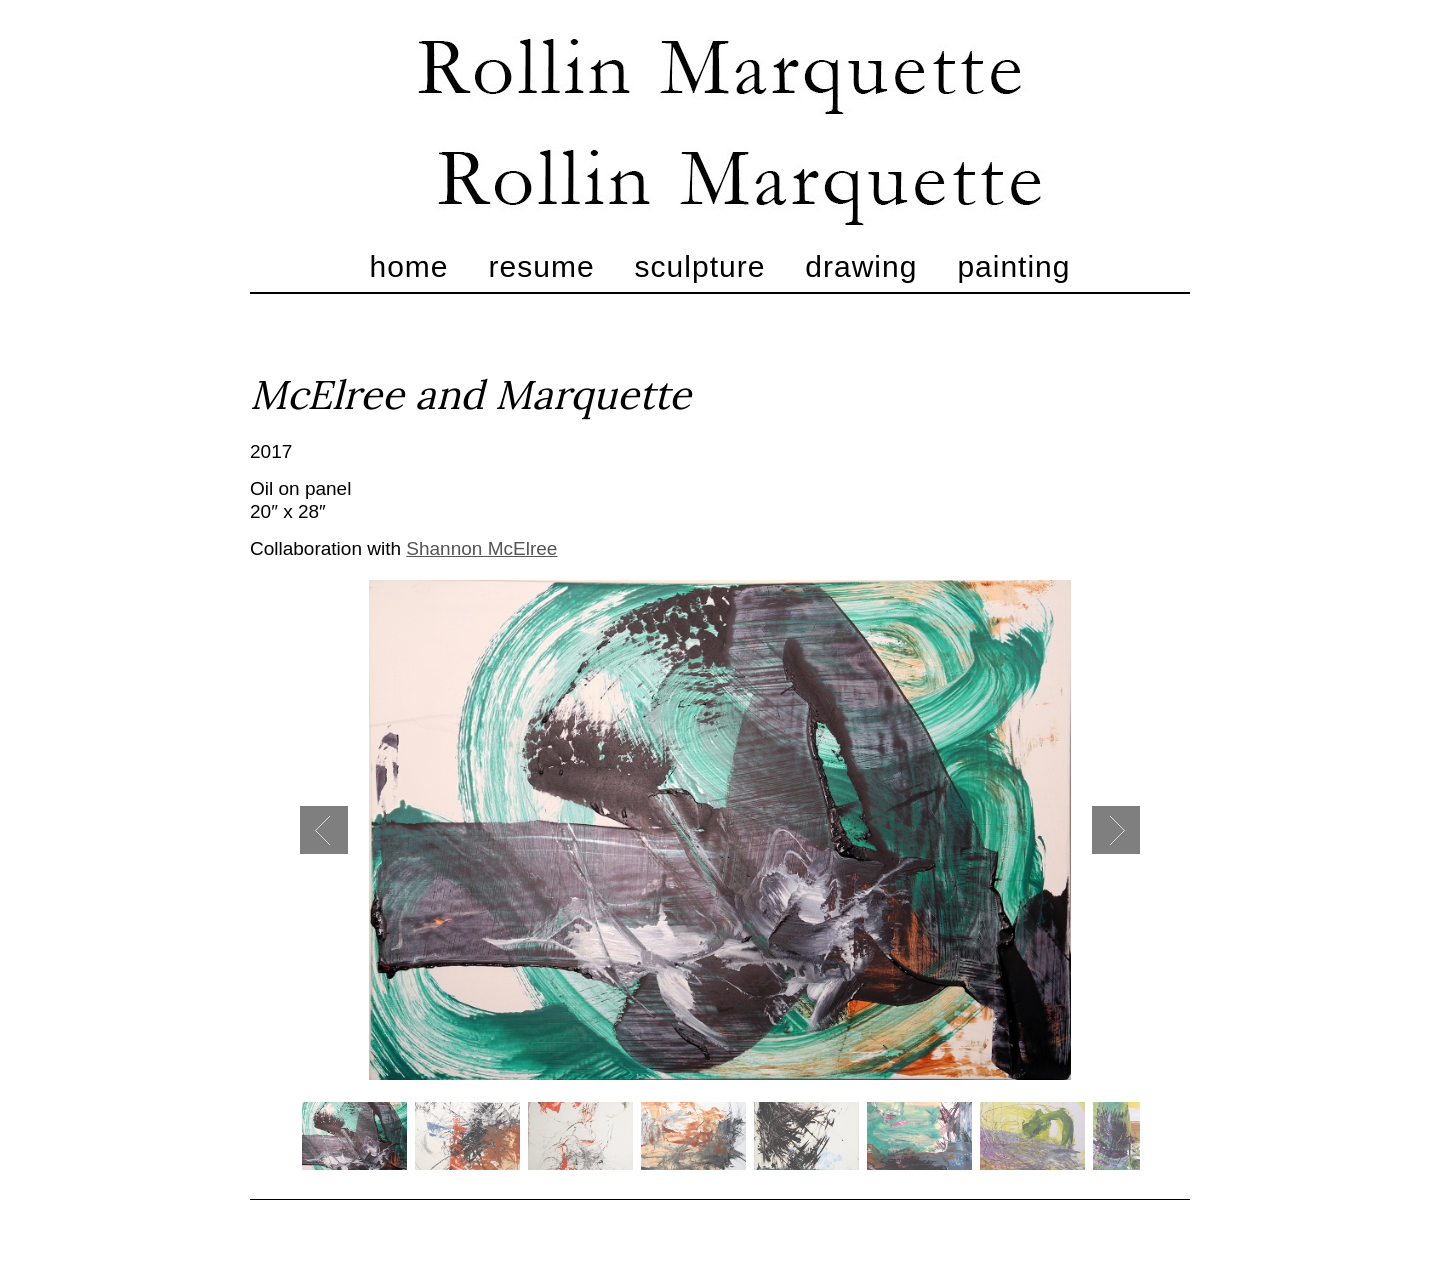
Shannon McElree (481, 548)
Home (409, 266)
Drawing (861, 266)
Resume (542, 266)
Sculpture (700, 266)
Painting (1013, 266)
